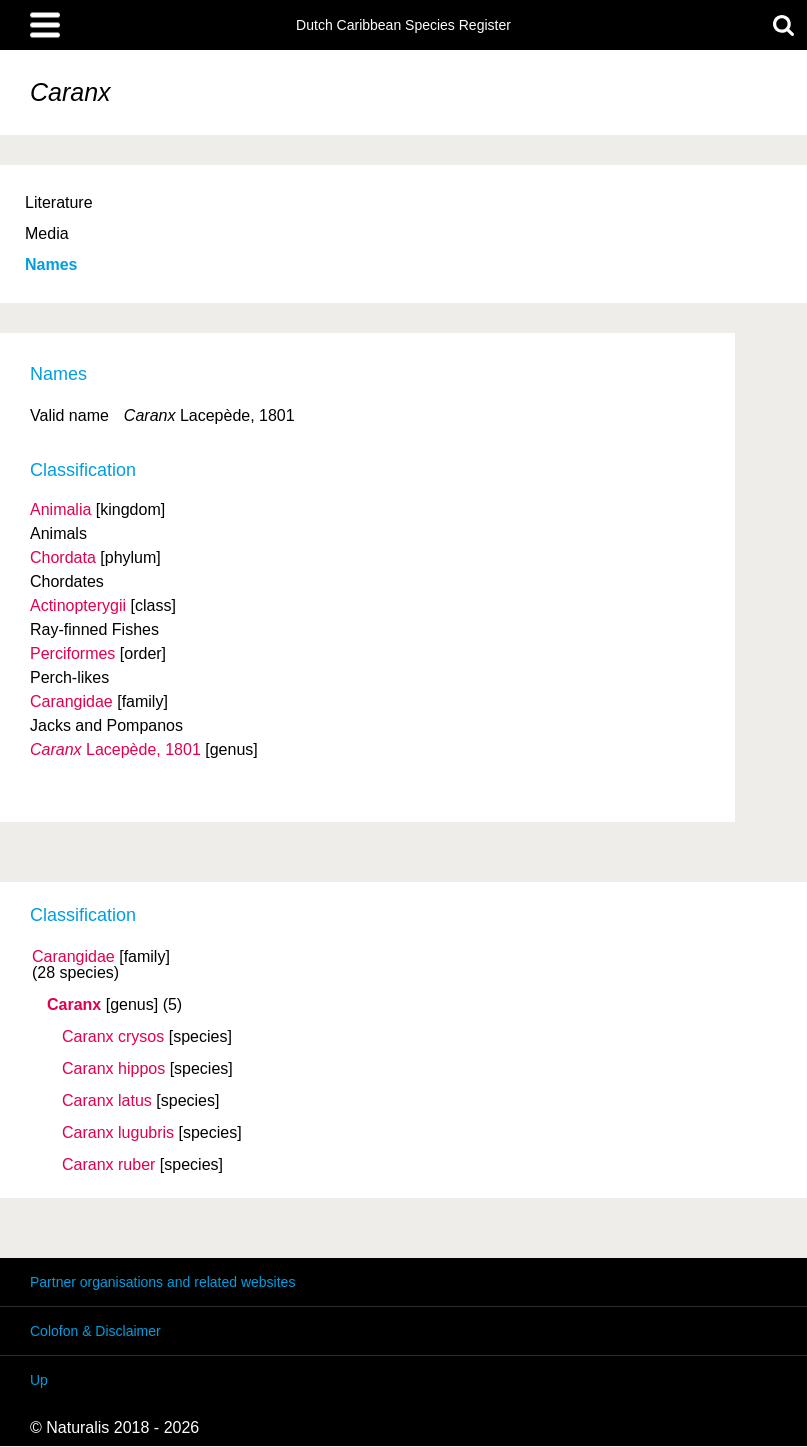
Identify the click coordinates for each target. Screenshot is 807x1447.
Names (51, 264)
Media (47, 233)
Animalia (60, 509)
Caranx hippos (113, 1069)
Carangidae (73, 957)
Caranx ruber (108, 1165)
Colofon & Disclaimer (95, 1331)
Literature (59, 202)
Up (39, 1380)
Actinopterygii (78, 605)
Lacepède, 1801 (115, 749)
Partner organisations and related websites (162, 1282)
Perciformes (72, 653)
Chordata (63, 557)
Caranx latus (107, 1101)
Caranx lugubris (118, 1133)
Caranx (74, 1005)
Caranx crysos (113, 1037)
